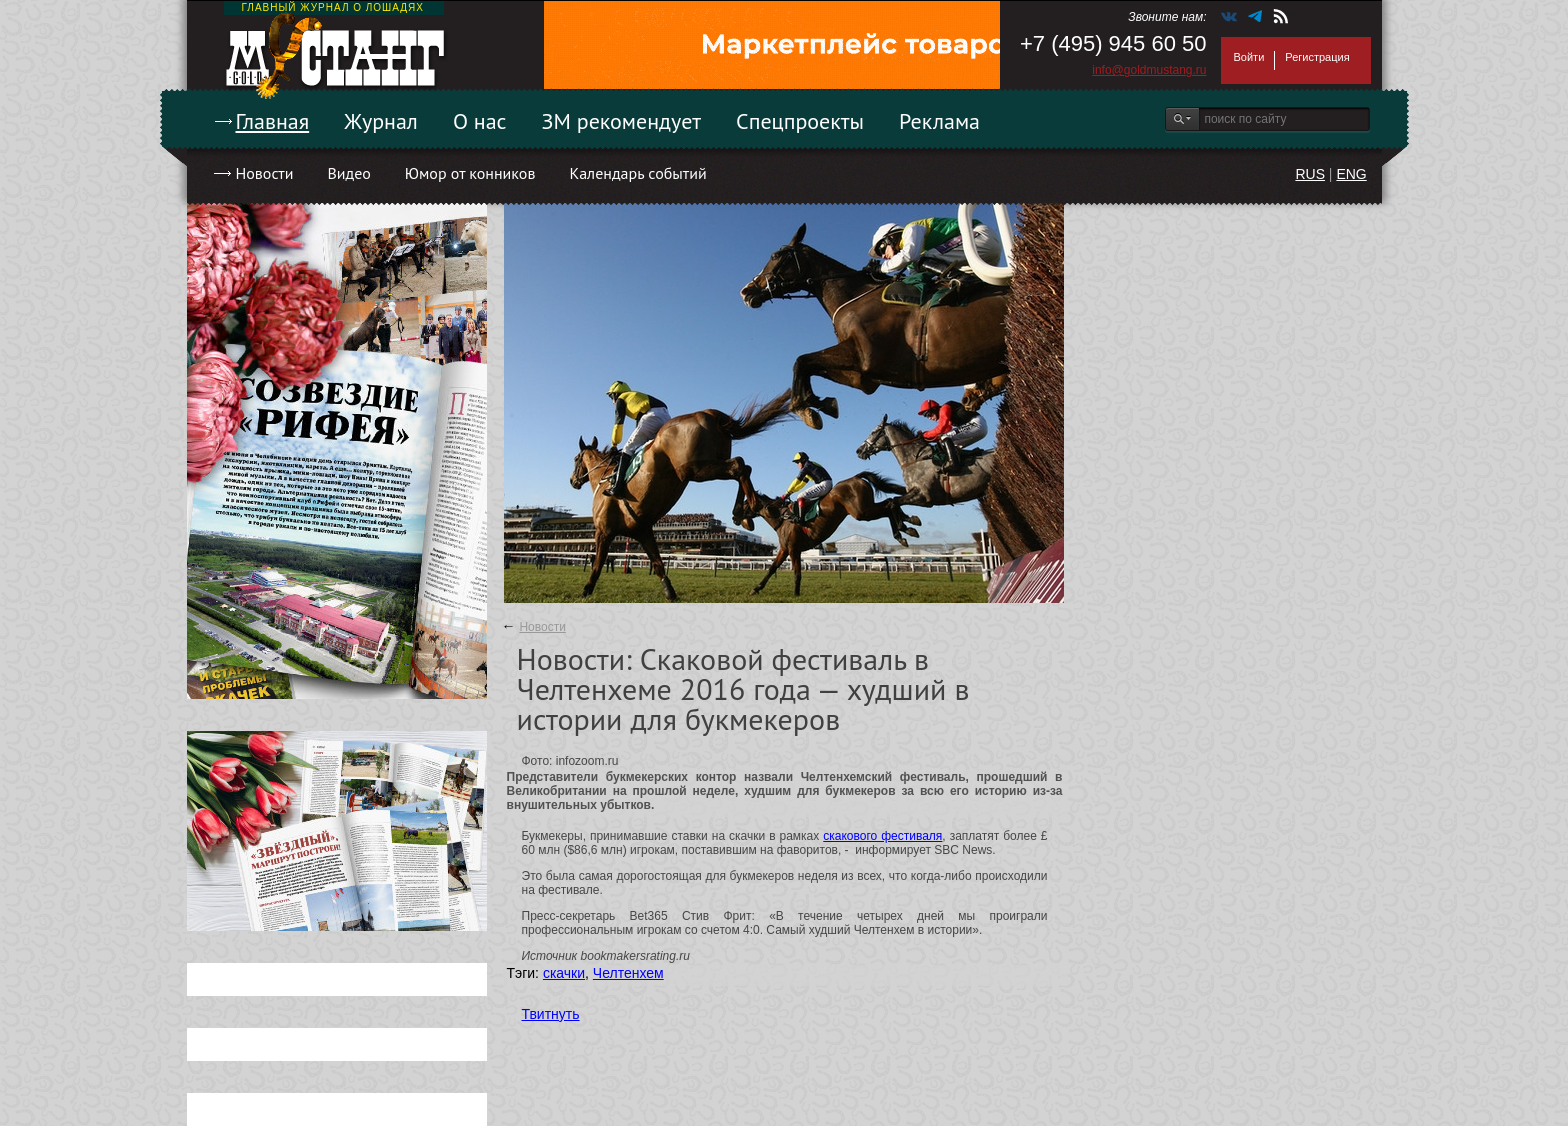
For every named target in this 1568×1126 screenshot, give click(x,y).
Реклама (939, 121)
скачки (564, 973)
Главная (273, 121)
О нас (480, 121)
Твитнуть (551, 1014)
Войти (1249, 57)
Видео (348, 173)
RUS (1310, 174)
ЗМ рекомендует (622, 121)
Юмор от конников (470, 173)
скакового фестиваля (882, 836)
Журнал (381, 121)
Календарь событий (637, 173)
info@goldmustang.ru (1149, 70)
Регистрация (1317, 57)
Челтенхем (628, 973)
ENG (1351, 174)
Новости (265, 173)
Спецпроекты (800, 121)
